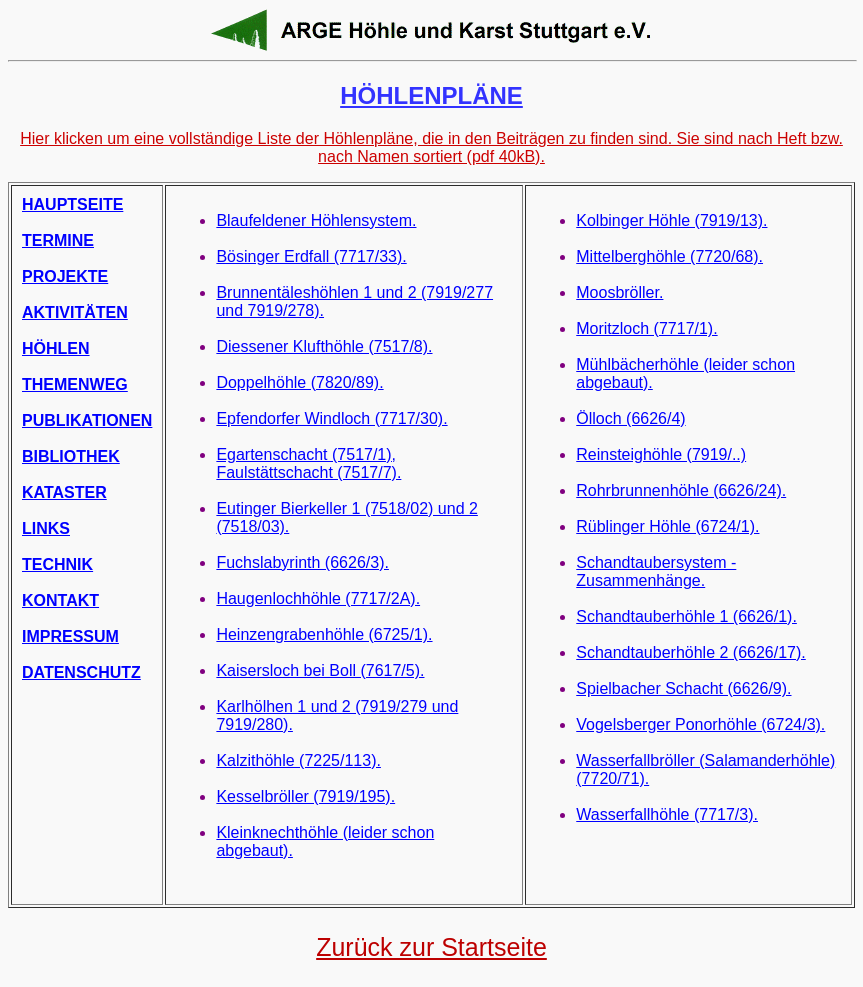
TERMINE (58, 240)
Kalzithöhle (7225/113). (298, 760)
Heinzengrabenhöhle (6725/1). (324, 634)
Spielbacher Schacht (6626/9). (683, 688)
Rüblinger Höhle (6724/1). (667, 526)
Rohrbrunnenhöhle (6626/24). (681, 490)
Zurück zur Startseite (431, 947)
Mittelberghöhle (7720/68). (669, 256)
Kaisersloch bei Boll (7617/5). (320, 670)
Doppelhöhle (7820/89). (299, 382)
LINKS (46, 528)
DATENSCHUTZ (81, 672)
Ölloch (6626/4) (630, 418)
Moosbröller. (619, 292)
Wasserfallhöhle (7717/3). (667, 814)
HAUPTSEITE (72, 204)
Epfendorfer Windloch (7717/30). (331, 418)
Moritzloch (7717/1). (646, 328)
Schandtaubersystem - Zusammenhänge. (656, 571)
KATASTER (64, 492)
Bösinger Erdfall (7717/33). (311, 256)
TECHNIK (57, 564)
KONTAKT (60, 600)
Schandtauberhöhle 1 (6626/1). (686, 616)
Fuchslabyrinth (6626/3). (302, 562)
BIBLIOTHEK (71, 456)
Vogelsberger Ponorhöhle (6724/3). (700, 724)
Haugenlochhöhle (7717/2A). (318, 598)
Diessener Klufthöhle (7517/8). (324, 346)
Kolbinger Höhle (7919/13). (671, 220)
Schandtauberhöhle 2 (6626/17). (691, 652)
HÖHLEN (56, 348)
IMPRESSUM (70, 636)
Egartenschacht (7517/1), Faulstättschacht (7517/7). (308, 463)
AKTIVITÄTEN (75, 312)
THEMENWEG (75, 384)
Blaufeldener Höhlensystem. (316, 220)
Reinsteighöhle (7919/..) (661, 454)
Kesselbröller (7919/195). (305, 796)
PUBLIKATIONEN (87, 420)
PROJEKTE (65, 276)
